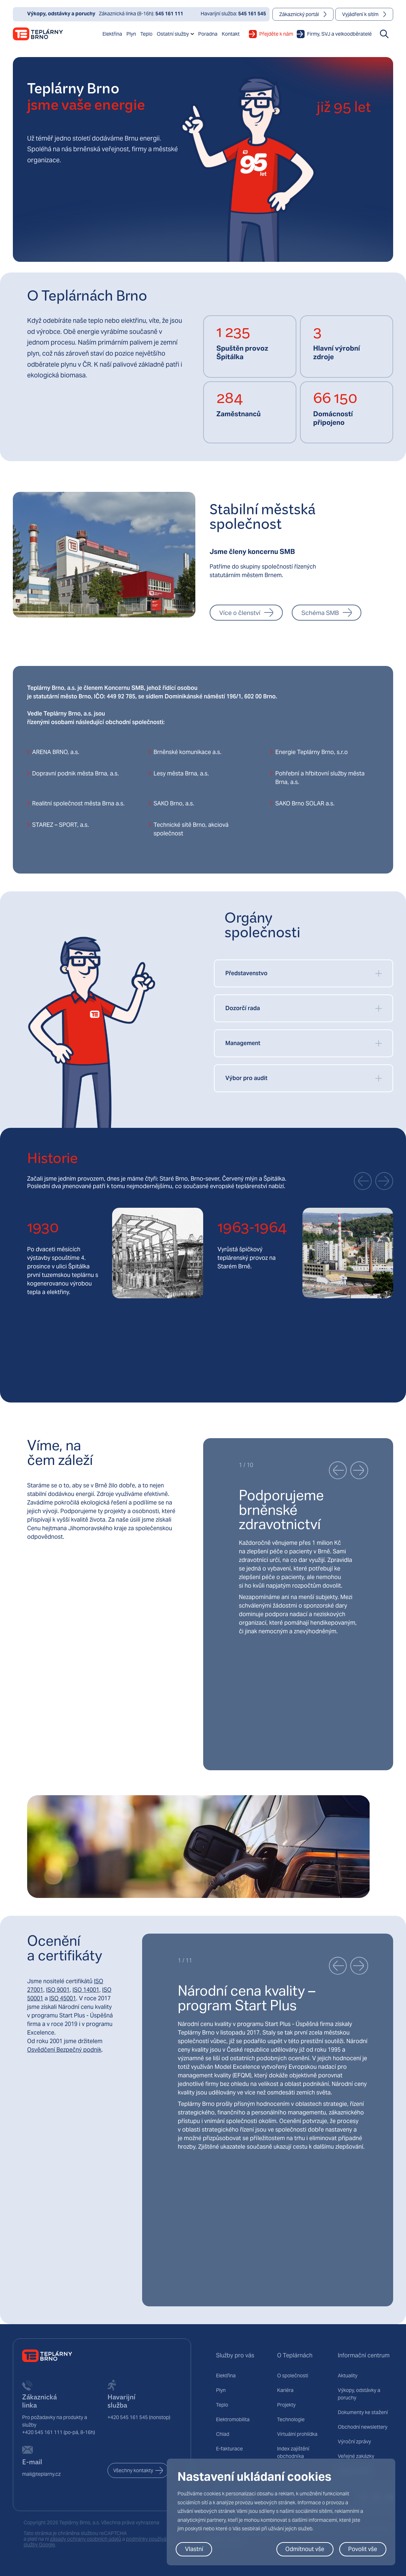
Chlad (222, 2434)
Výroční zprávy (354, 2441)
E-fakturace (229, 2448)
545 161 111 (169, 13)
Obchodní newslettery (362, 2427)
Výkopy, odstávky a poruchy (359, 2394)
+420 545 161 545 (127, 2417)
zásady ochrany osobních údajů (85, 2539)
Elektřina (226, 2375)
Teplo (222, 2405)
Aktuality (347, 2375)
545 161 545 (252, 13)
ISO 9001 (58, 1990)
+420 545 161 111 (42, 2432)
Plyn (221, 2390)
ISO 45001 (62, 1998)
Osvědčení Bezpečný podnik (64, 2049)
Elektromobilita (233, 2419)
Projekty (286, 2405)
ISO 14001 (85, 1990)
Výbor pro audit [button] (246, 1078)
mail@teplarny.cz (41, 2474)
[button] (363, 1181)
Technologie (291, 2419)
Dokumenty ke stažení (363, 2412)
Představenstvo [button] (246, 973)
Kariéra (285, 2390)
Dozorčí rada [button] (242, 1008)
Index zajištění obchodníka (293, 2452)
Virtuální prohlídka (297, 2434)
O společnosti (292, 2375)
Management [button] (242, 1043)
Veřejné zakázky (356, 2456)
